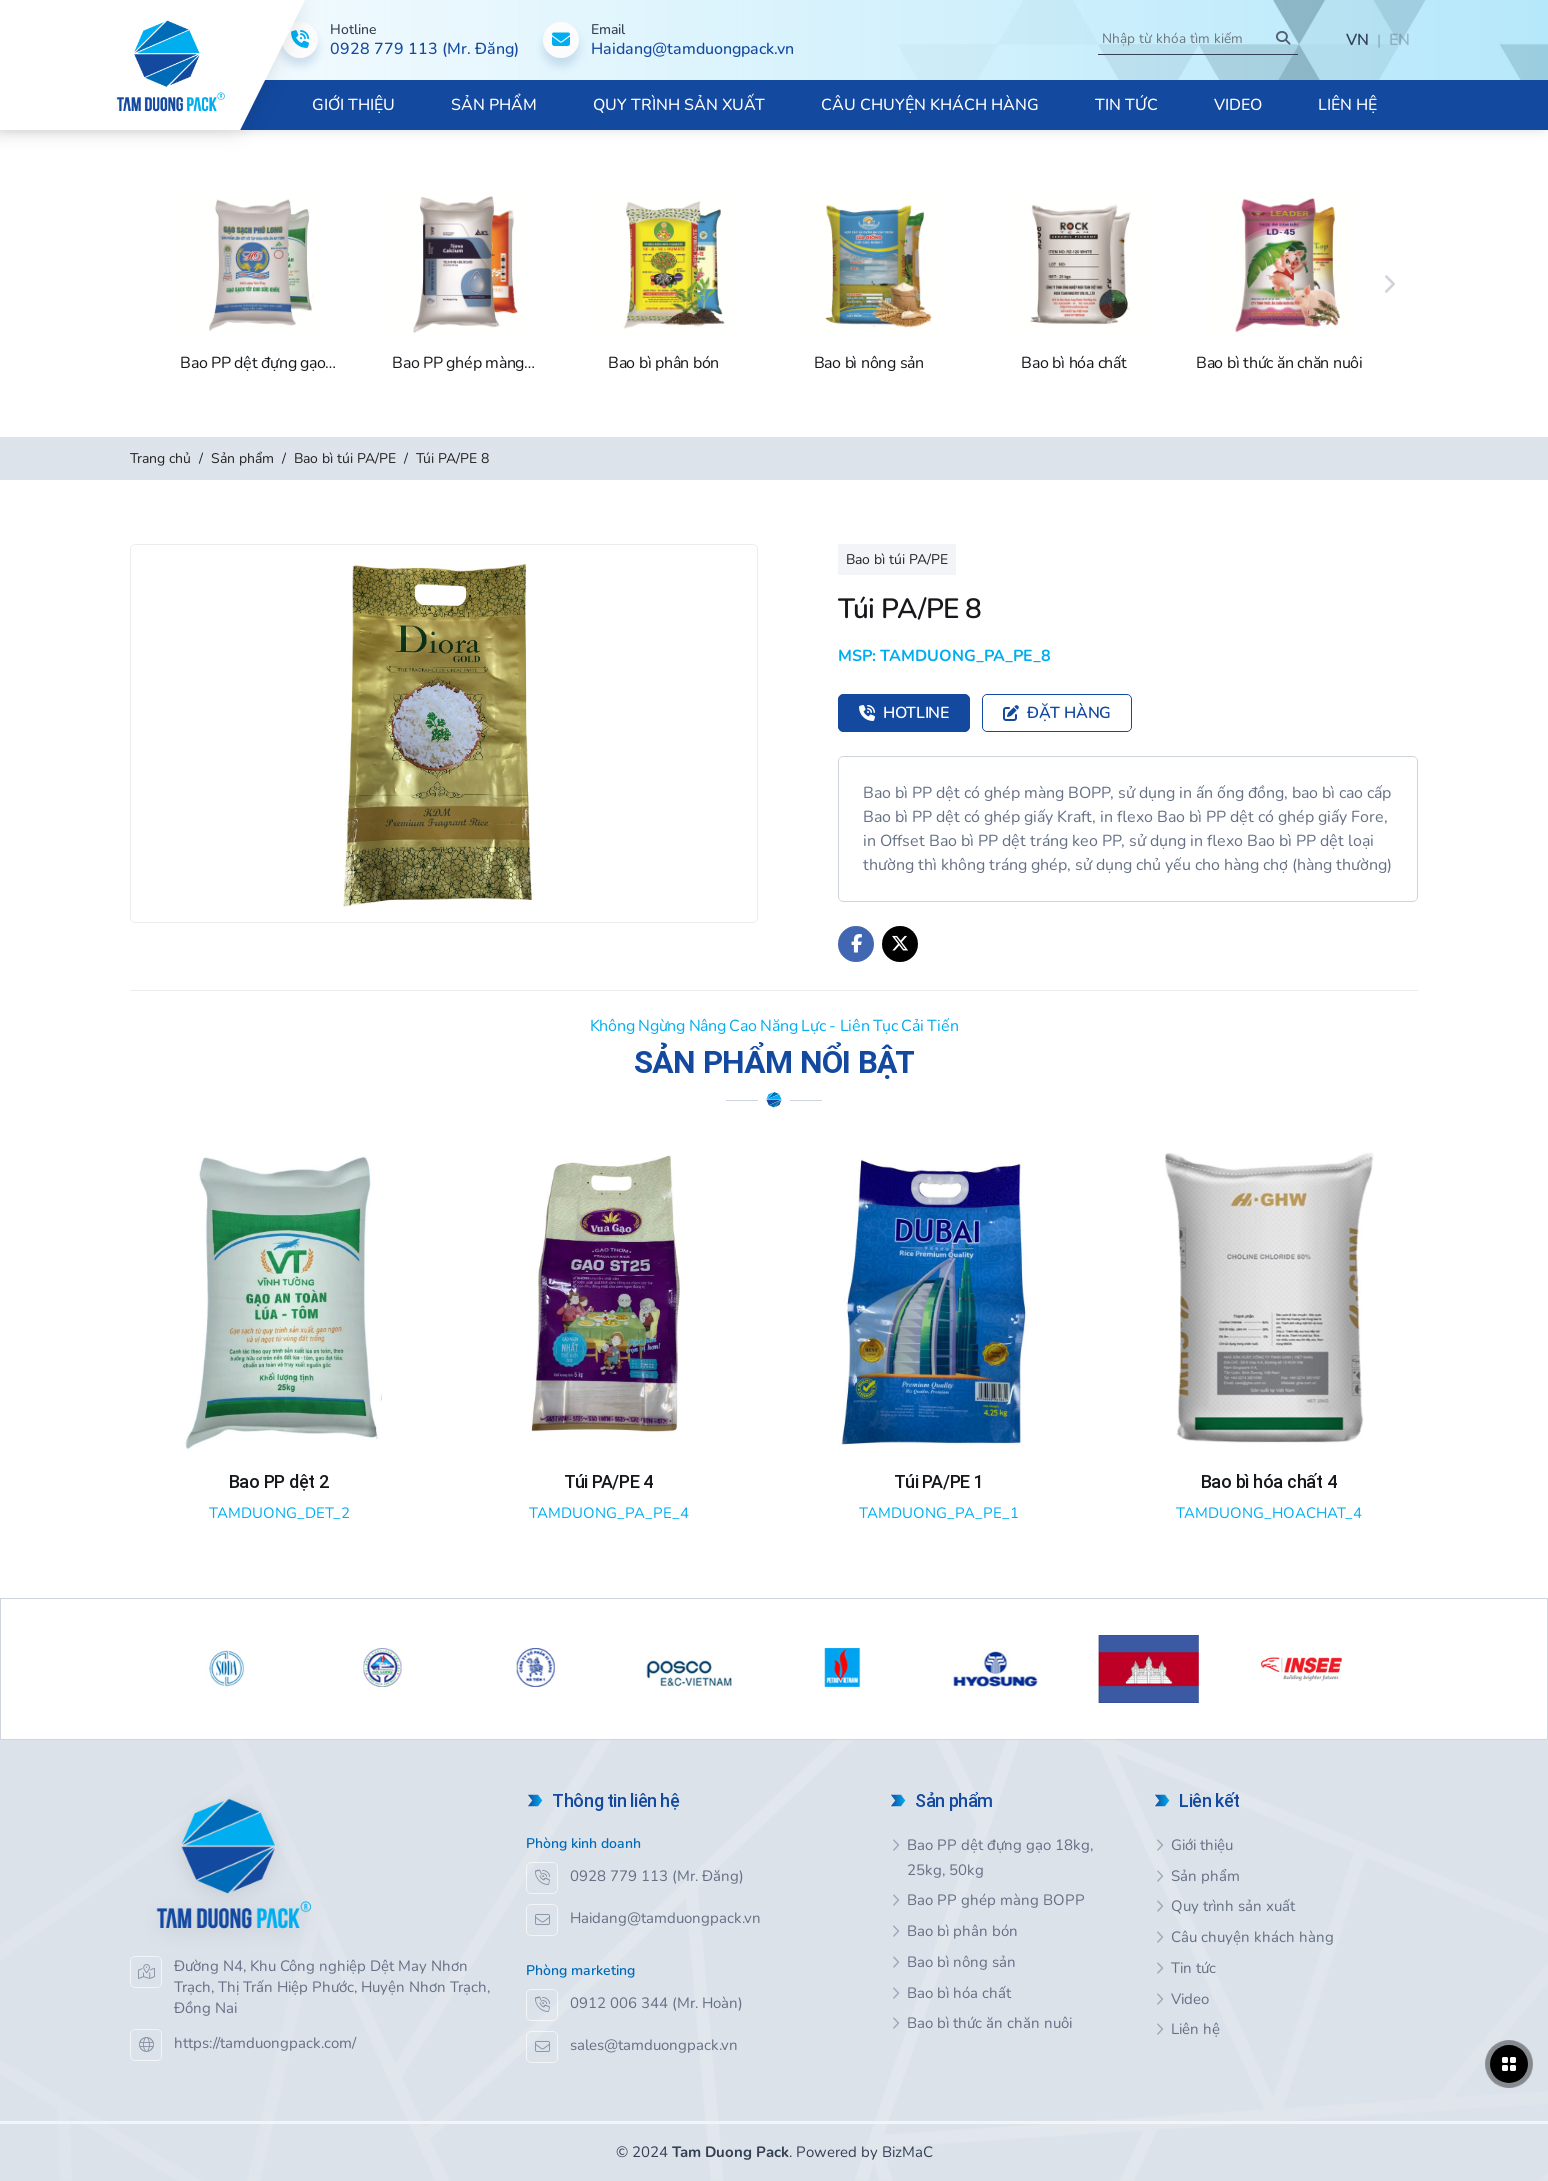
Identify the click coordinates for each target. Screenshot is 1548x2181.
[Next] (1390, 284)
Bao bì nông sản (961, 1962)
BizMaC (907, 2152)
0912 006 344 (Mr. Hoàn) (656, 2003)
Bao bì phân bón (962, 1931)
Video (1190, 1999)
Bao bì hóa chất (959, 1993)
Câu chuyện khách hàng (1252, 1937)
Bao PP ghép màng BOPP (996, 1900)
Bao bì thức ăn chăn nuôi (989, 2023)
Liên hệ (1195, 2029)
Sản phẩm (242, 458)
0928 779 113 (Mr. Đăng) (657, 1876)
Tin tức (1193, 1968)
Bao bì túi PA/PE (345, 458)
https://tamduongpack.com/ (265, 2043)
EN (1399, 40)
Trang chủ (160, 458)
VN (1357, 40)
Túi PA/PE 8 (452, 458)
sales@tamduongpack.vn (654, 2045)
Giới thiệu (1202, 1845)
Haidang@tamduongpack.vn (665, 1918)
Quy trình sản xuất (1233, 1906)
